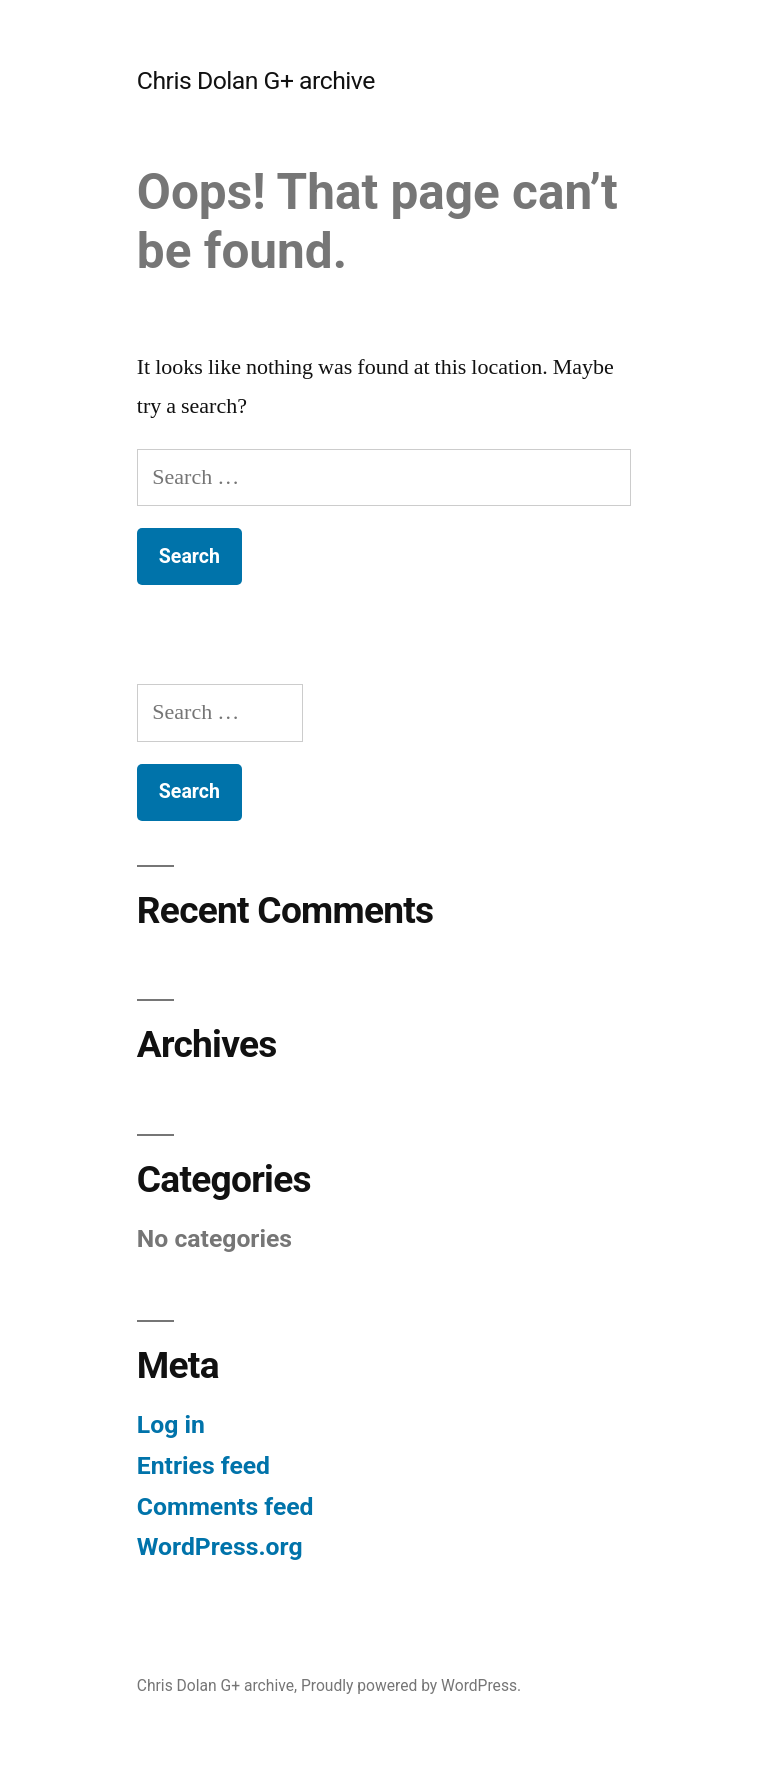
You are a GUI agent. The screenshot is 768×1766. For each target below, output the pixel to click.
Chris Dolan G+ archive (256, 80)
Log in (171, 1424)
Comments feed (225, 1506)
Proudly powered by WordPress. (411, 1685)
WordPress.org (220, 1546)
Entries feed (203, 1465)
